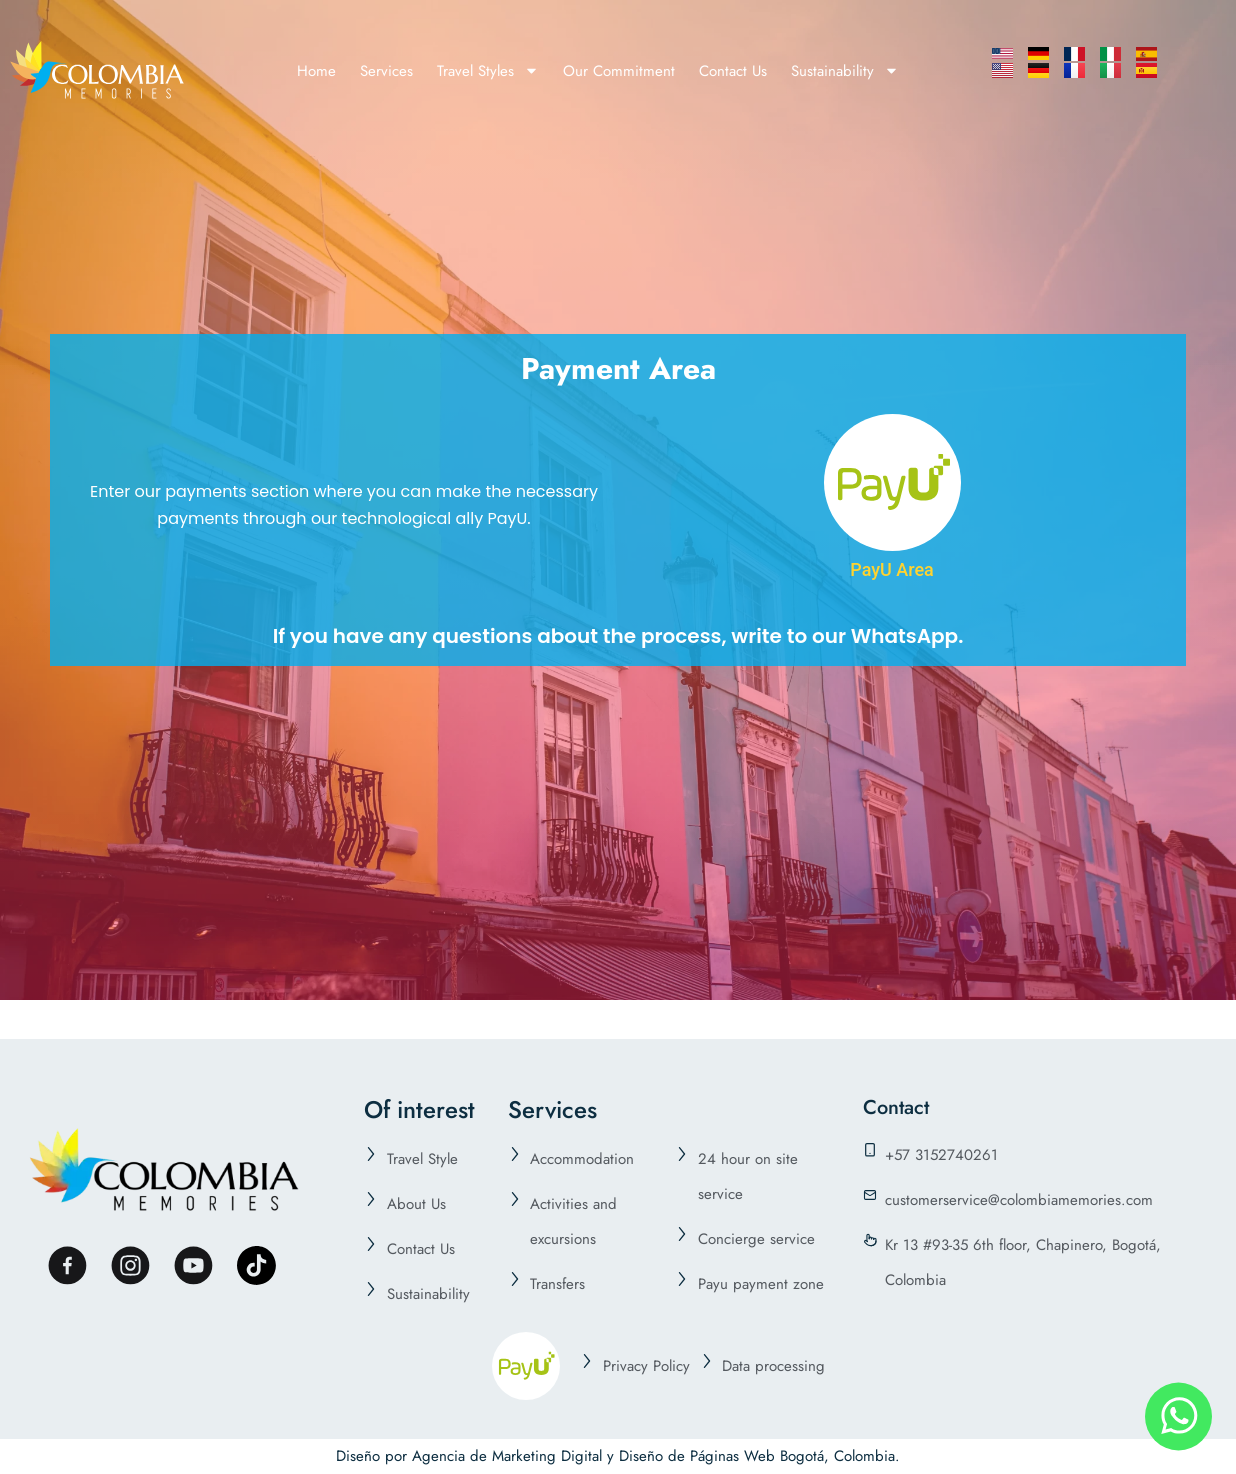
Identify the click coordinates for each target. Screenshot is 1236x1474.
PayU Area (892, 569)
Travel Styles (488, 70)
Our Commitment (619, 71)
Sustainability (845, 70)
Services (386, 71)
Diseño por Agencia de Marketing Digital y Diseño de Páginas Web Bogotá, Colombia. (618, 1456)
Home (316, 71)
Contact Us (733, 71)
